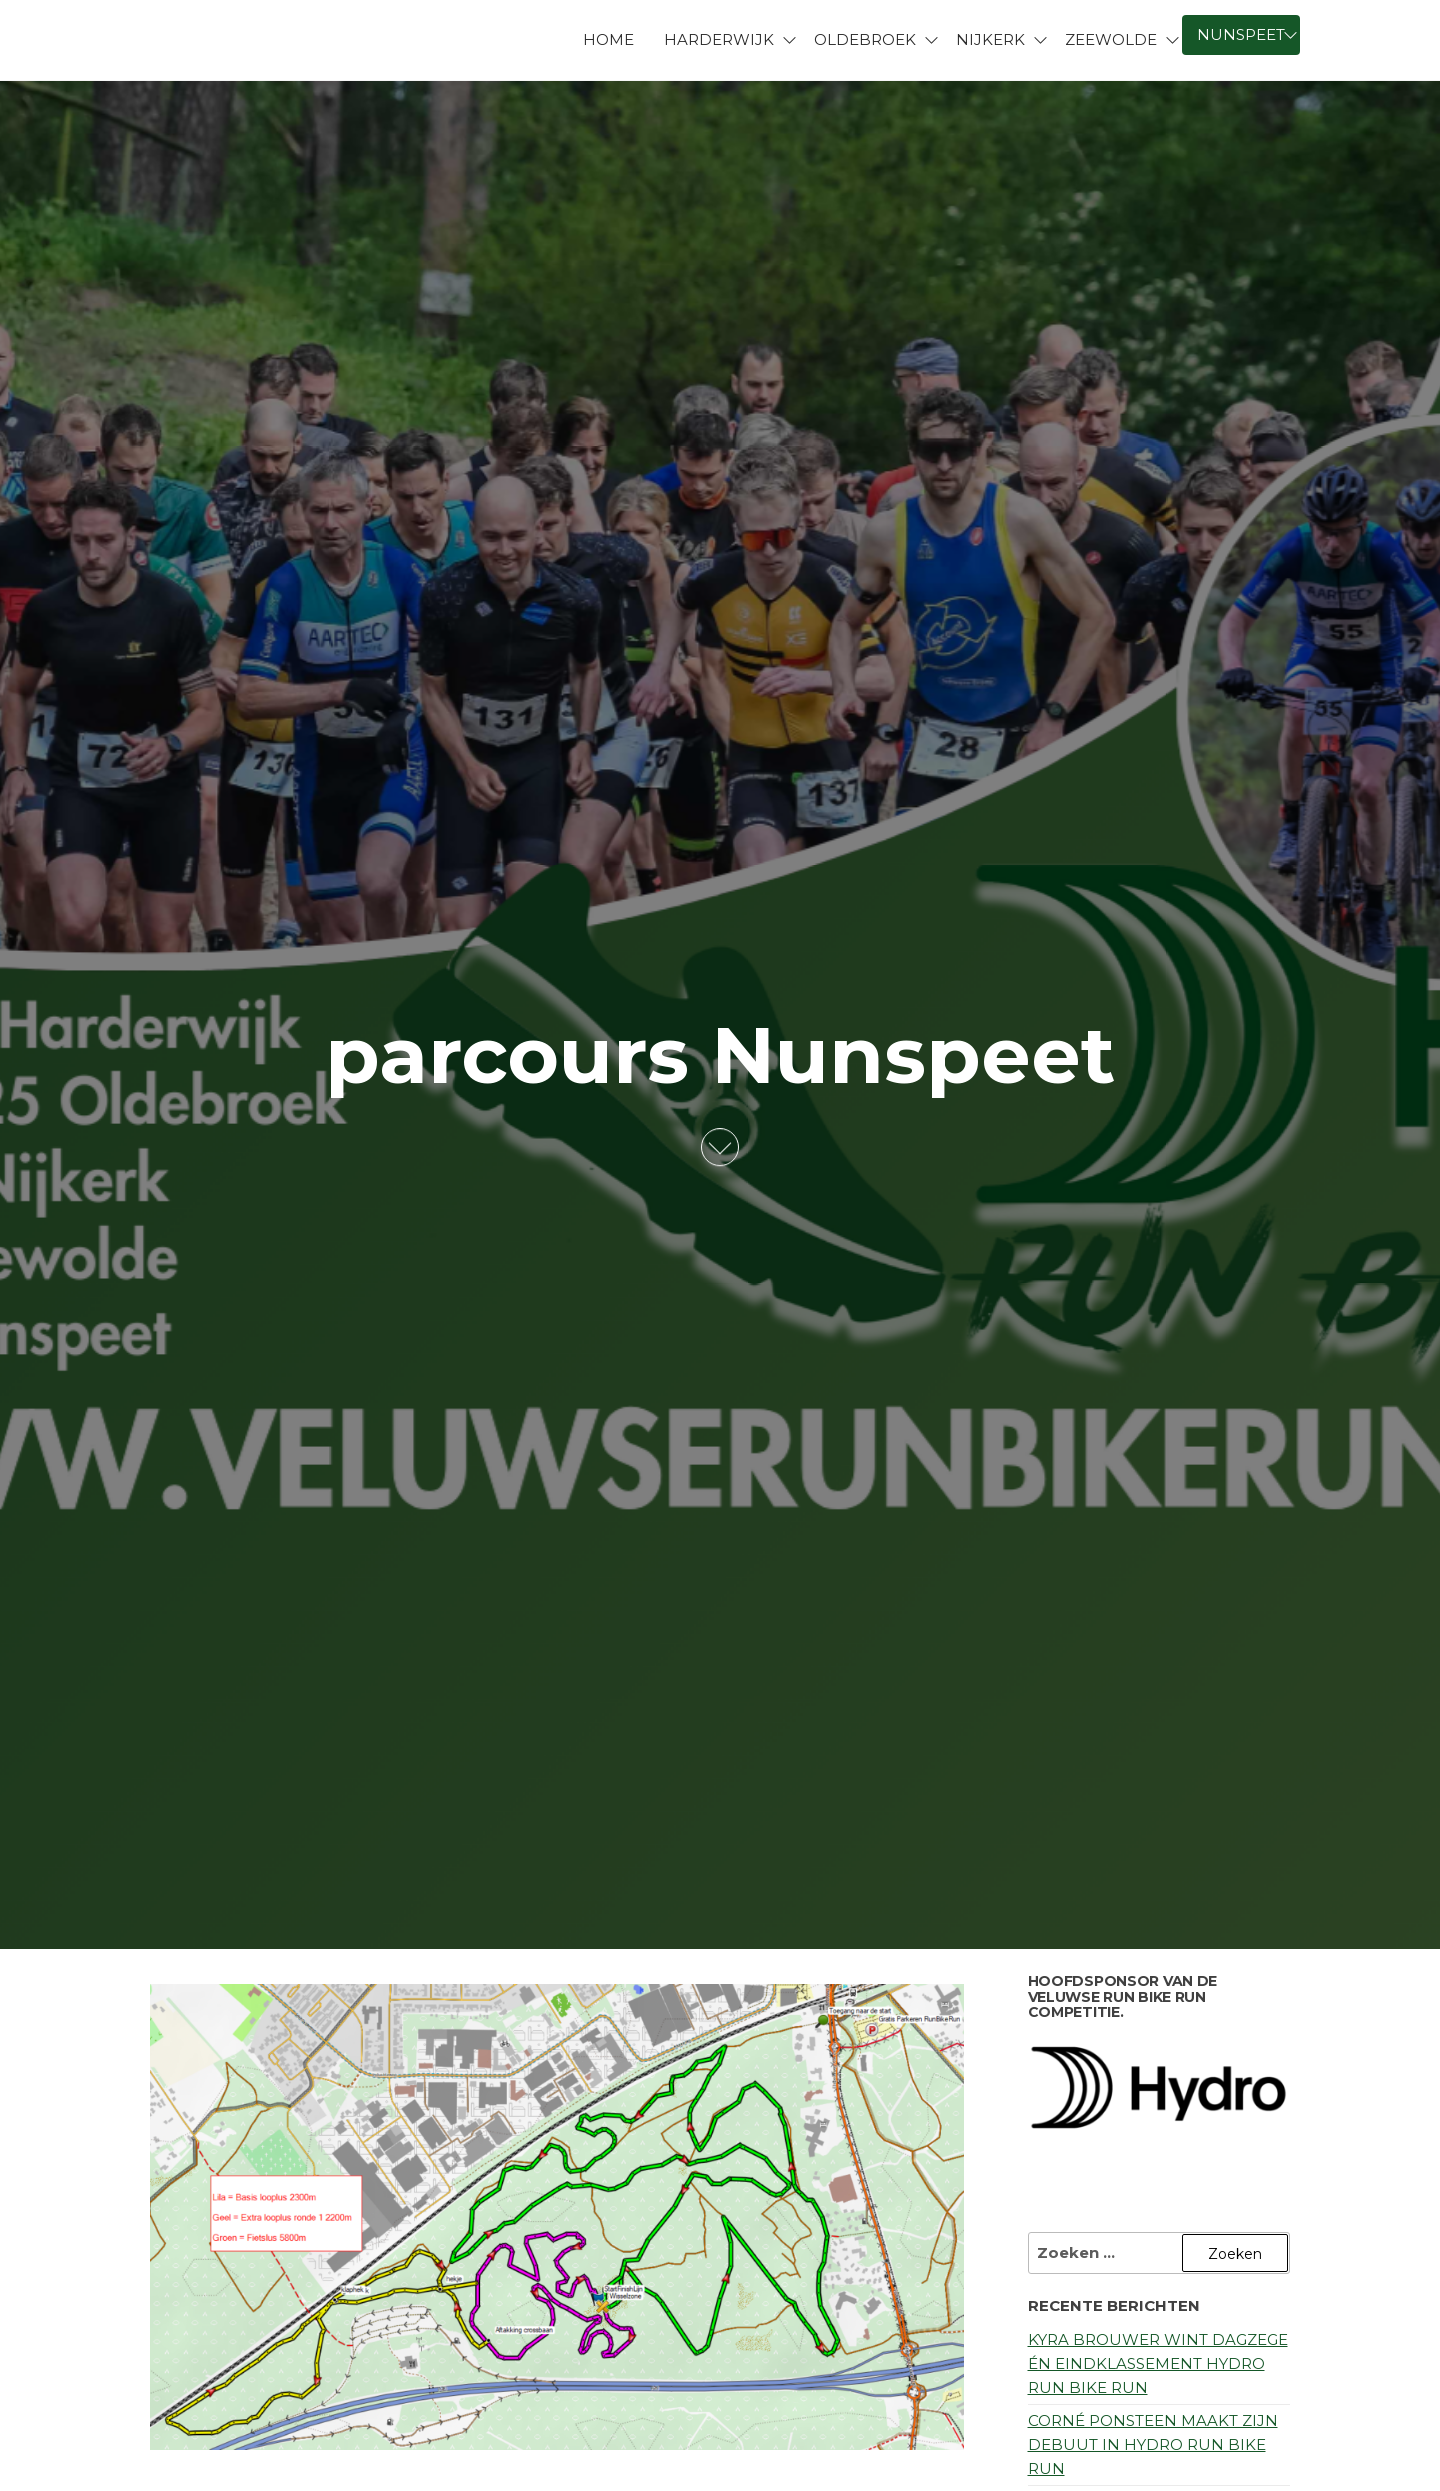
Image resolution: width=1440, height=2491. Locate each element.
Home (608, 39)
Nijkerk (990, 39)
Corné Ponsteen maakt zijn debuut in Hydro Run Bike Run (1153, 2444)
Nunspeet (1241, 34)
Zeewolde (1111, 39)
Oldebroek (865, 39)
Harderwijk (719, 39)
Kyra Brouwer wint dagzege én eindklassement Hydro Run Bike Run (1158, 2363)
